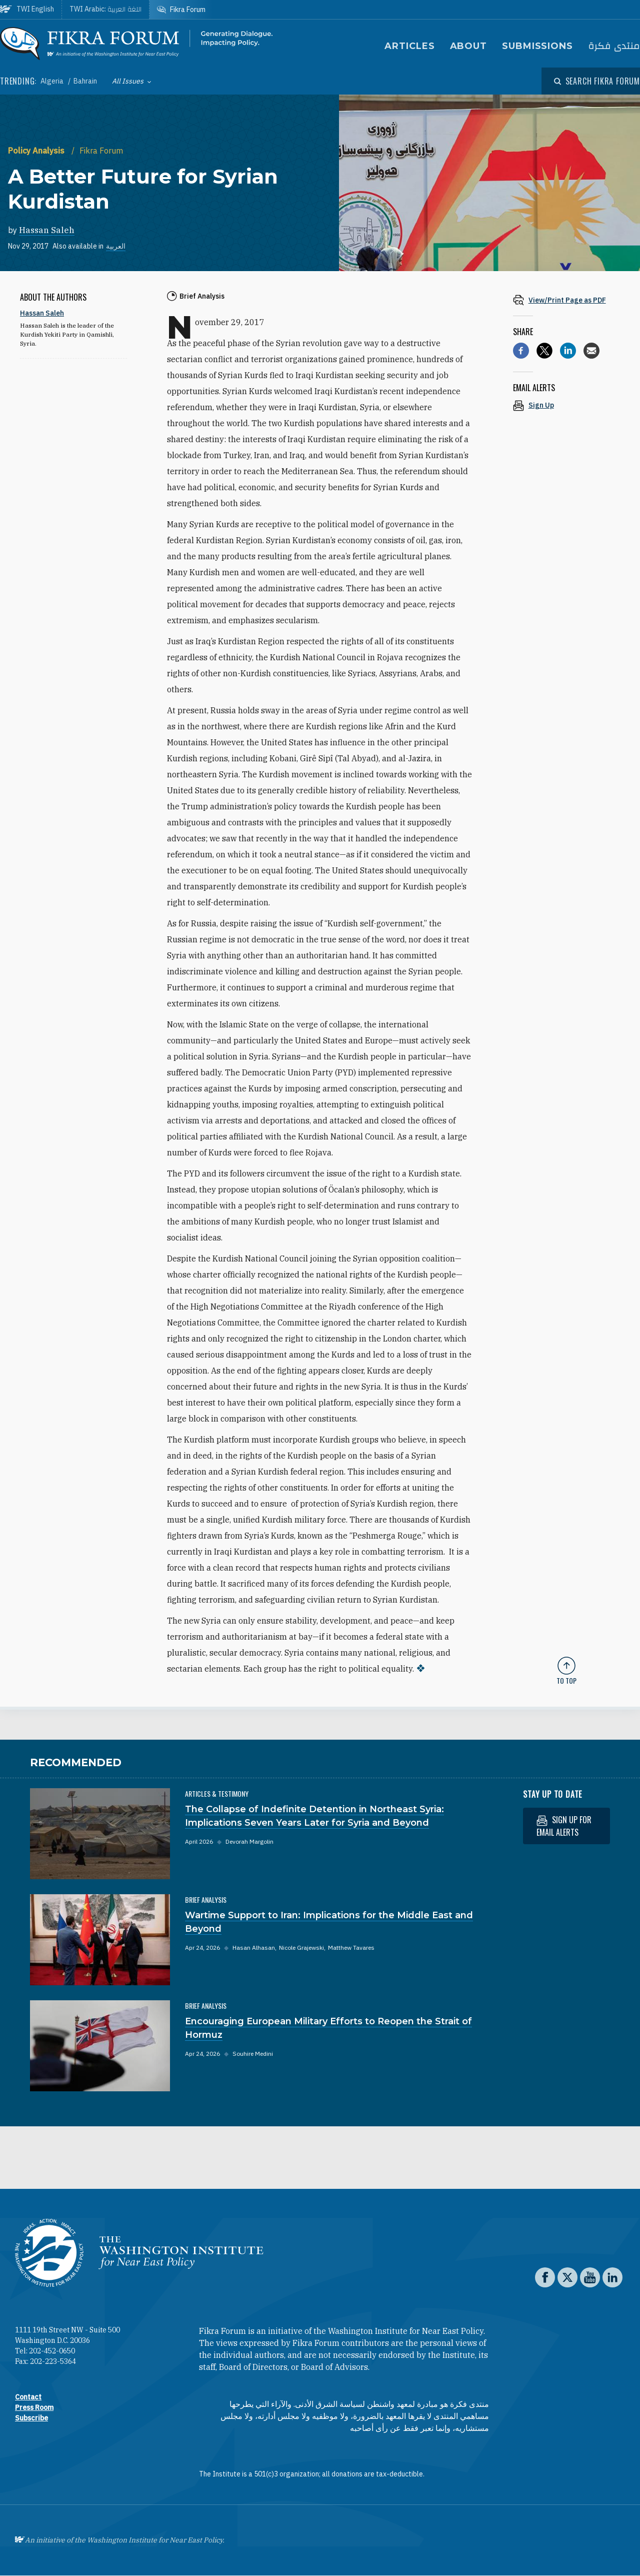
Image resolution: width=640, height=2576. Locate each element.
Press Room (34, 2407)
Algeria (52, 81)
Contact (28, 2396)
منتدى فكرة (614, 46)
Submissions (537, 46)
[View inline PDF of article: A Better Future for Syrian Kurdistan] (566, 300)
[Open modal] (597, 81)
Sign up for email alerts (564, 1826)
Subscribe (31, 2417)
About (469, 46)
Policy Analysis (37, 151)
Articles (409, 46)
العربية (116, 246)
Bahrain (85, 81)
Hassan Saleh (46, 230)
